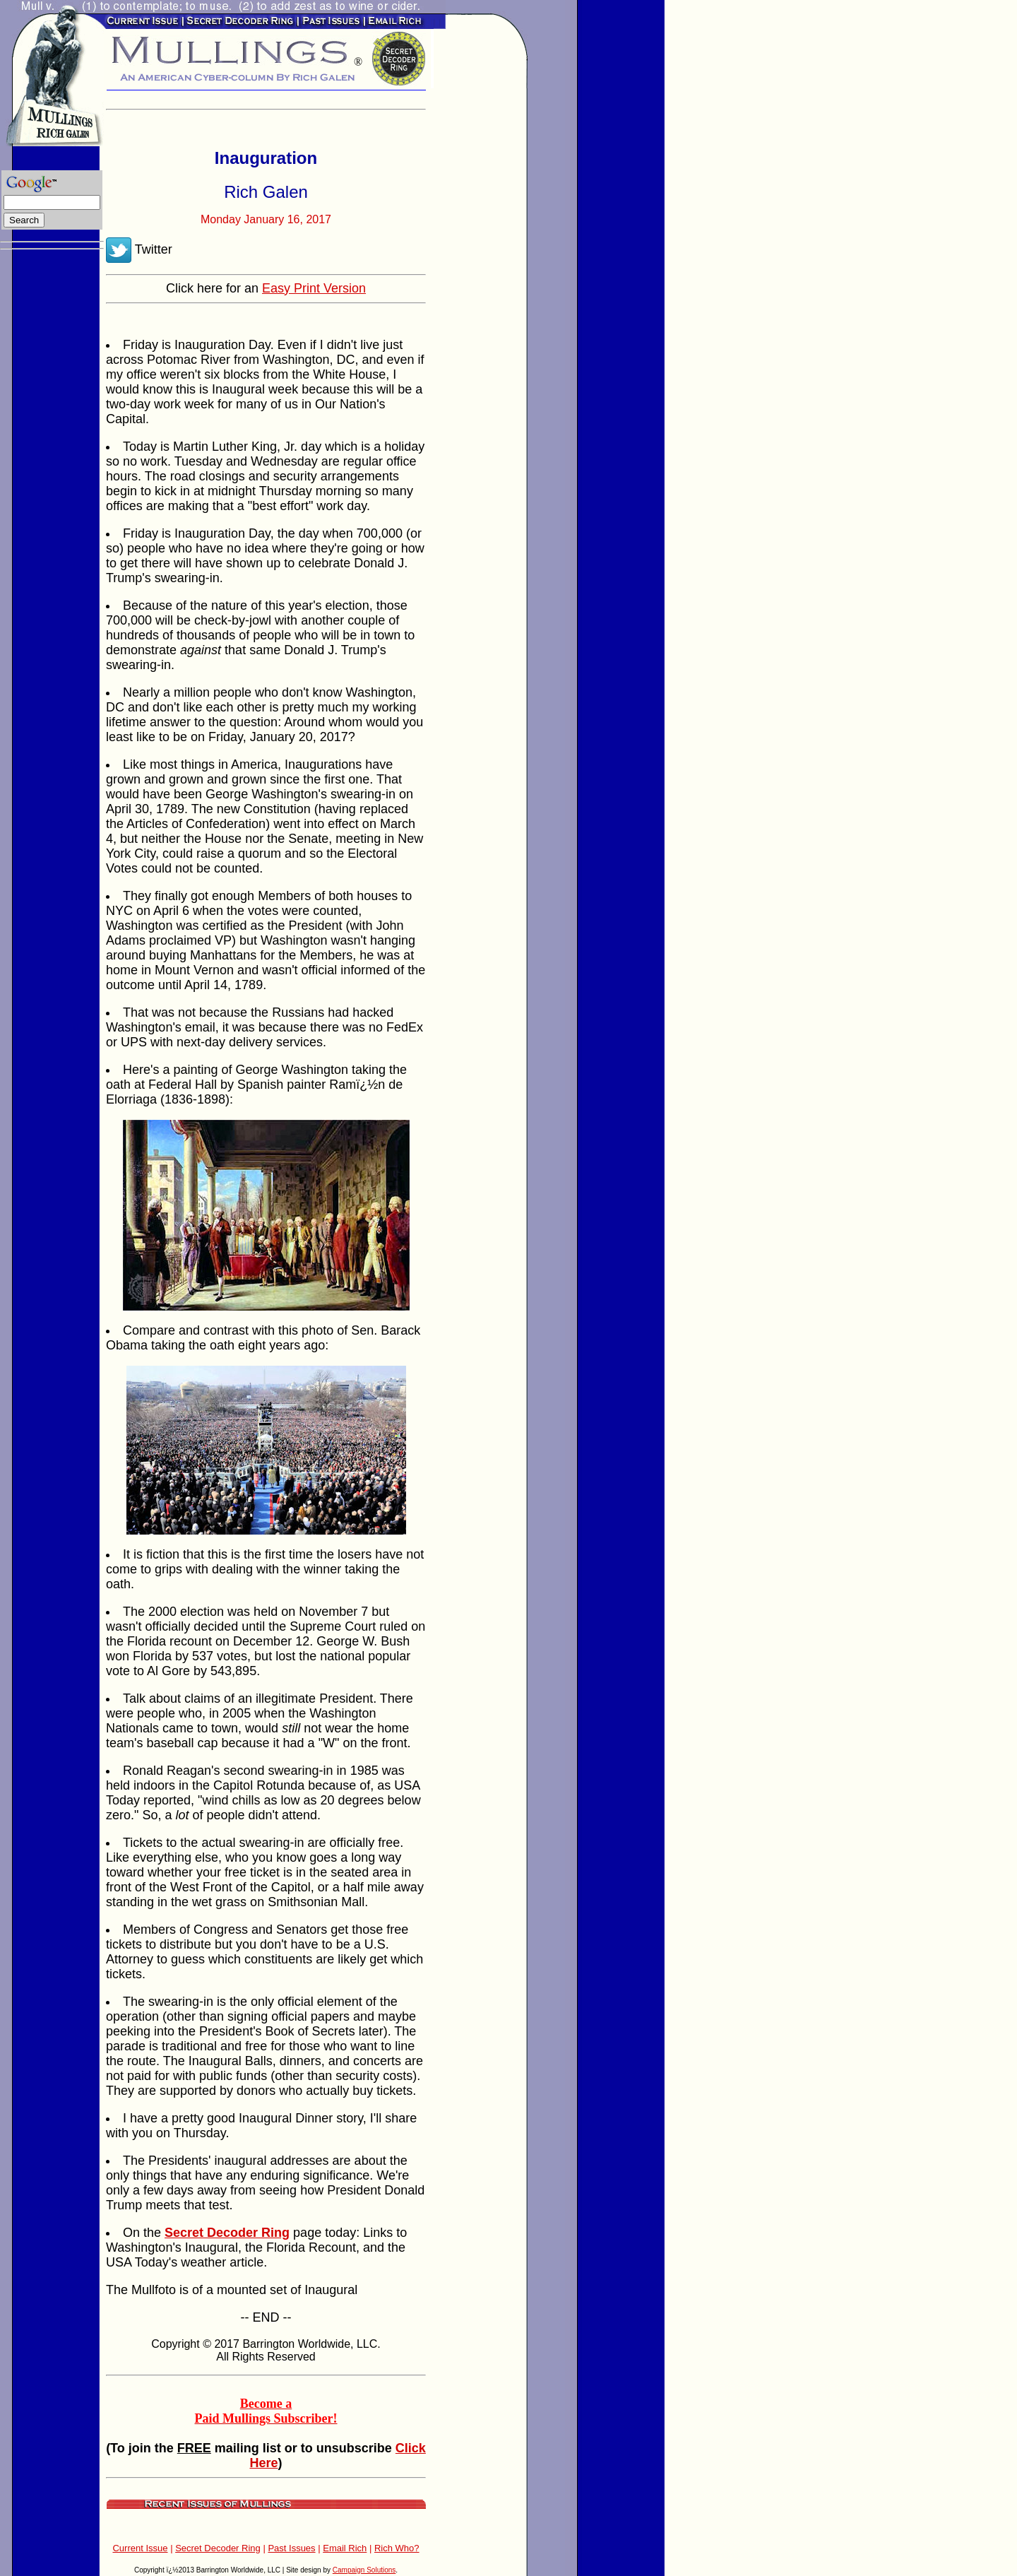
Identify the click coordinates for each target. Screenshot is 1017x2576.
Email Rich (345, 2548)
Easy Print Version (314, 288)
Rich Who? (397, 2548)
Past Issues (291, 2548)
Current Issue (139, 2548)
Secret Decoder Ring (218, 2548)
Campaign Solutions (364, 2570)
